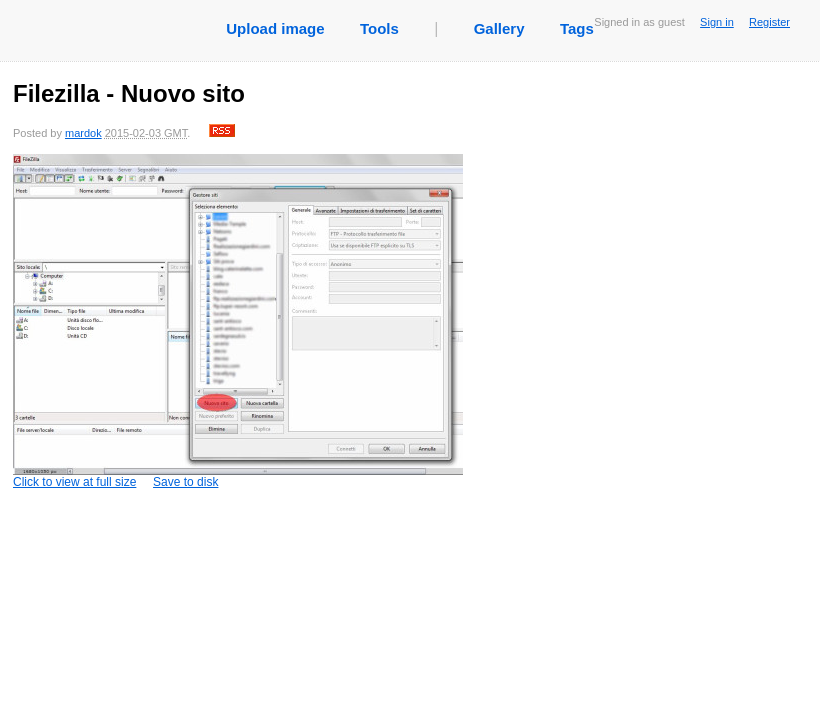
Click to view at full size (238, 321)
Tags (577, 28)
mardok (83, 133)
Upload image (275, 28)
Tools (379, 28)
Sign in (717, 22)
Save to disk (185, 482)
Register (769, 22)
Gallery (499, 28)
